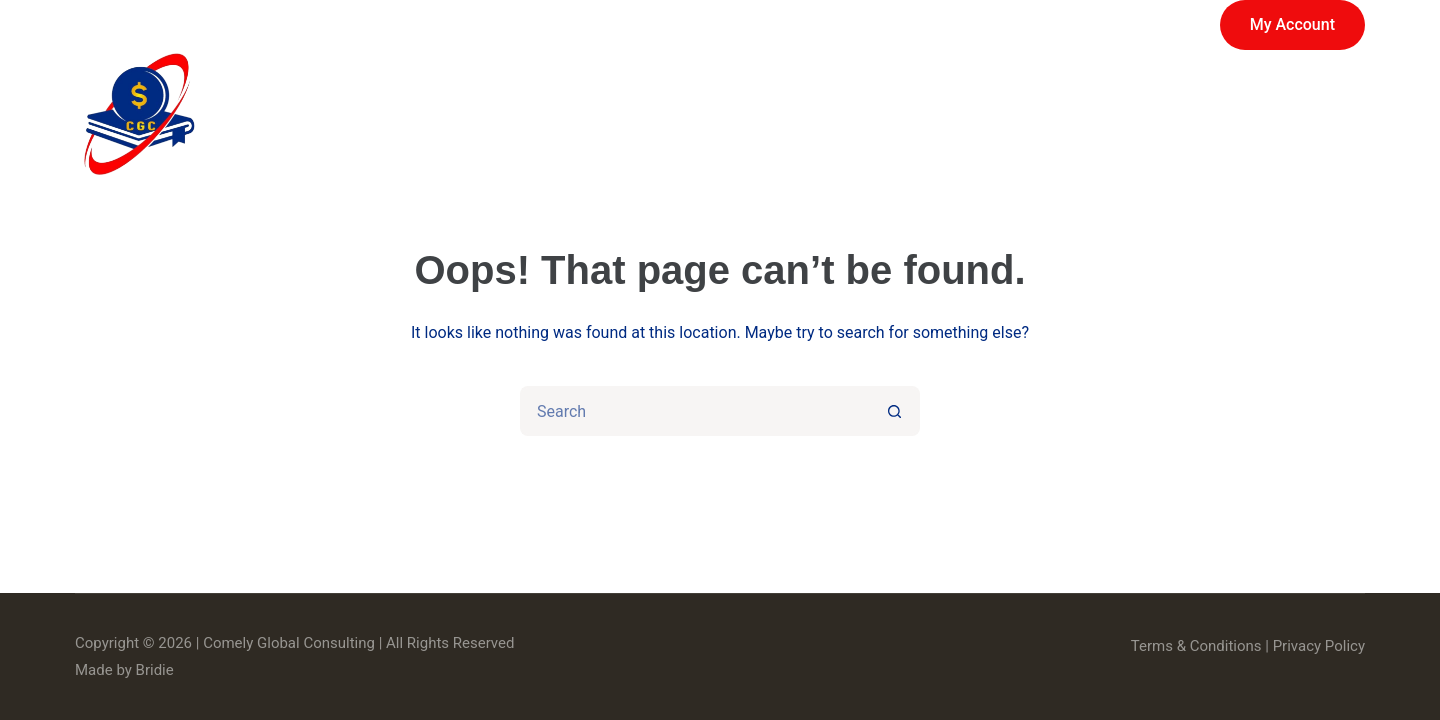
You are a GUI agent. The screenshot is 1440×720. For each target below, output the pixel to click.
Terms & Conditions (1196, 646)
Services (851, 115)
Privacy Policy (1319, 646)
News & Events (1140, 115)
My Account (1292, 24)
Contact (1305, 115)
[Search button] (895, 411)
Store (712, 115)
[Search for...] (695, 411)
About (985, 115)
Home (599, 115)
